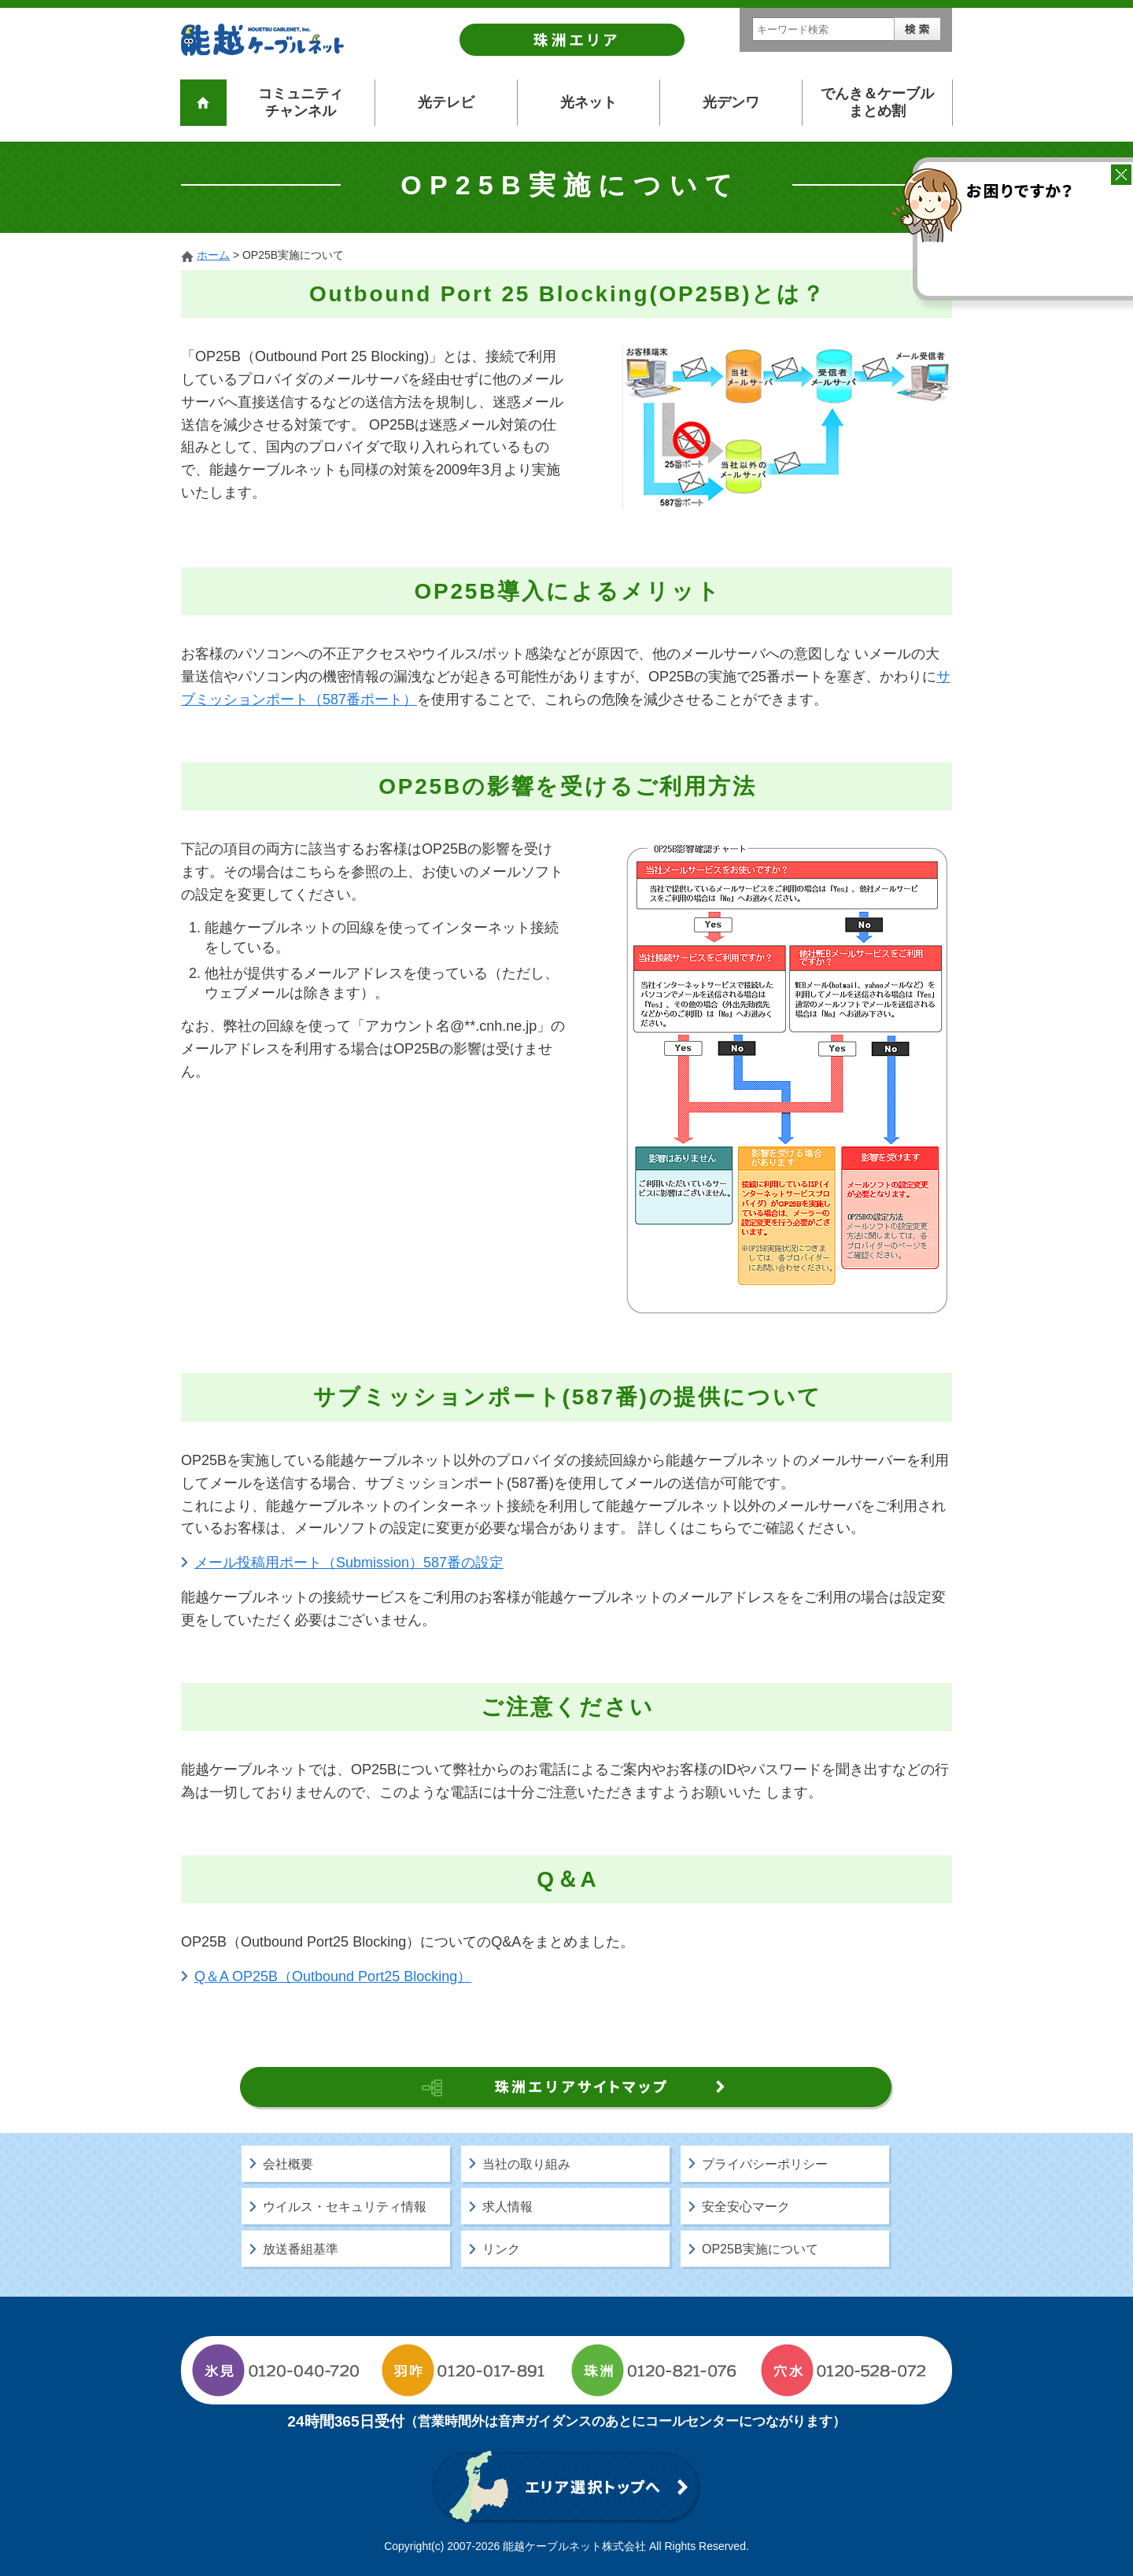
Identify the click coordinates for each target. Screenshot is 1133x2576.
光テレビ (446, 102)
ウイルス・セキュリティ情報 (344, 2206)
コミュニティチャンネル (300, 102)
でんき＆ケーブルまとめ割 (877, 102)
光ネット (588, 102)
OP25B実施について (760, 2249)
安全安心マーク (746, 2206)
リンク (501, 2249)
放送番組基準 (300, 2249)
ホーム (213, 255)
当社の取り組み (526, 2164)
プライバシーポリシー (765, 2164)
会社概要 (288, 2164)
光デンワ (731, 102)
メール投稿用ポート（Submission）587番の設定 (349, 1562)
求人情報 (507, 2206)
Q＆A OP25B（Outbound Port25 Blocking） (332, 1976)
